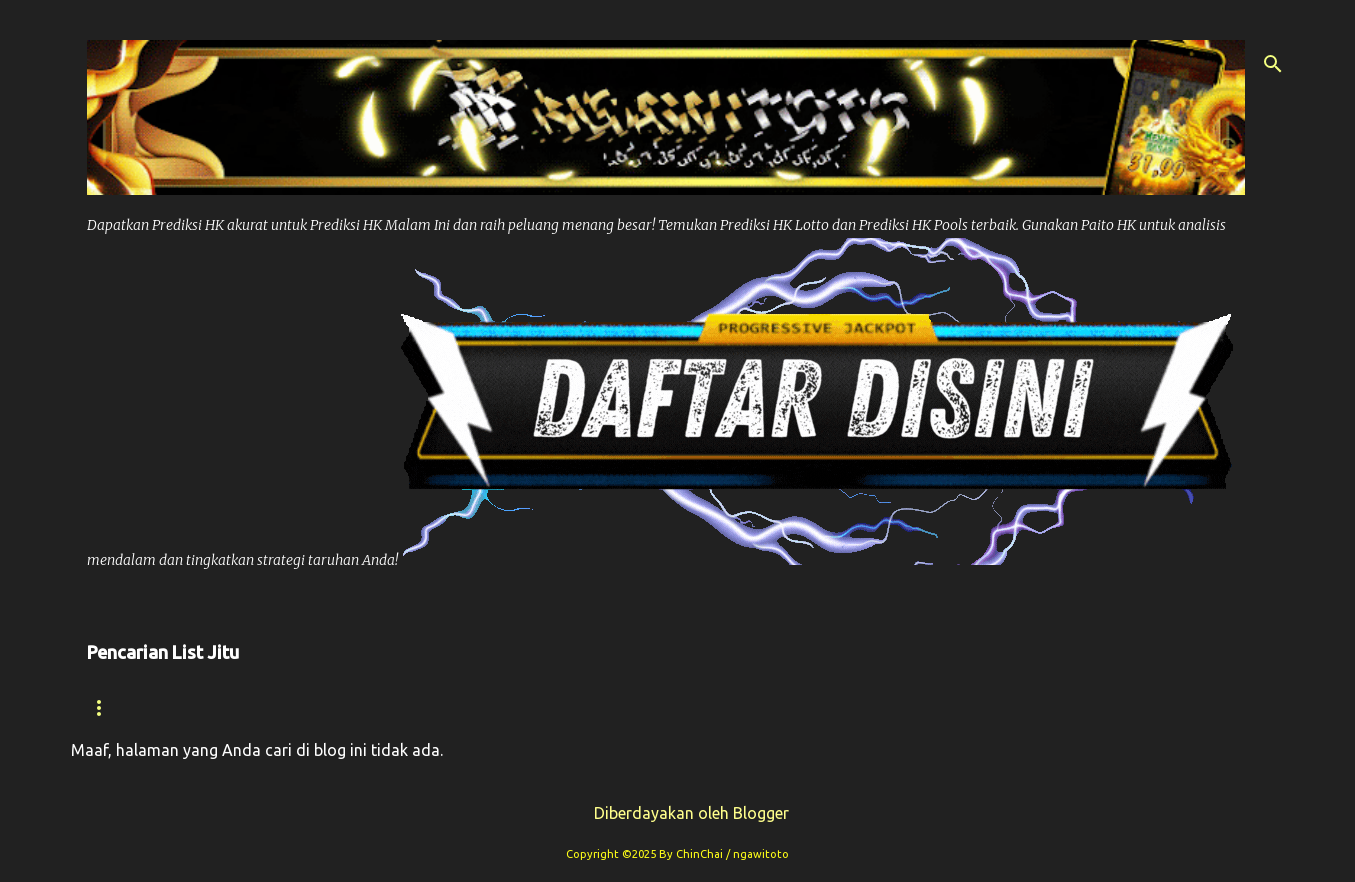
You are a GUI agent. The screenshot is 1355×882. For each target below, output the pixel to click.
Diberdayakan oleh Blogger (677, 813)
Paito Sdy (1141, 707)
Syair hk (241, 707)
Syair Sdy (1017, 707)
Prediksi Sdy (881, 707)
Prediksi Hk (368, 707)
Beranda (124, 707)
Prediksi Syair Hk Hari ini (679, 707)
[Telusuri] (1273, 64)
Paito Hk (496, 707)
